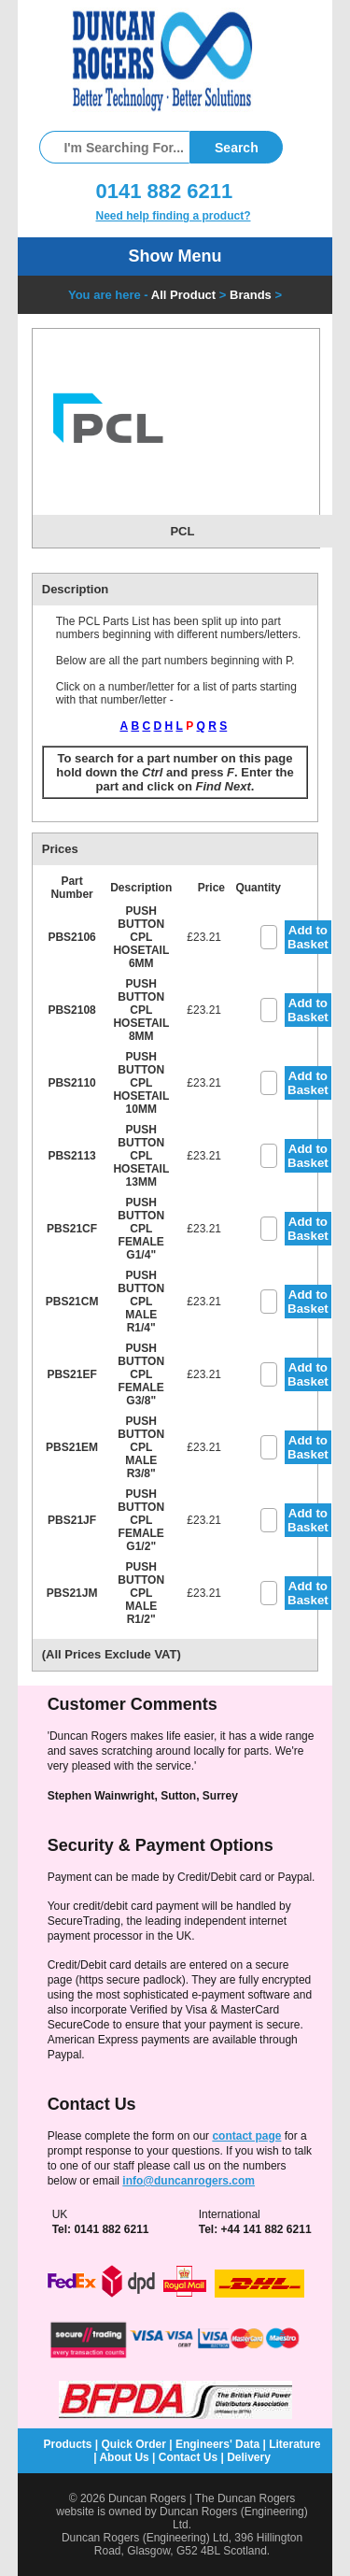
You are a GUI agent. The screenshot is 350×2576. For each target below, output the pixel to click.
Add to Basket (308, 937)
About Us (123, 2457)
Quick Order (134, 2444)
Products (67, 2444)
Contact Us (188, 2457)
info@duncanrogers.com (188, 2180)
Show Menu (175, 256)
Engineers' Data (217, 2444)
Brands (251, 295)
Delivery (249, 2457)
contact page (246, 2135)
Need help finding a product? (173, 215)
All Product (183, 295)
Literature (294, 2444)
